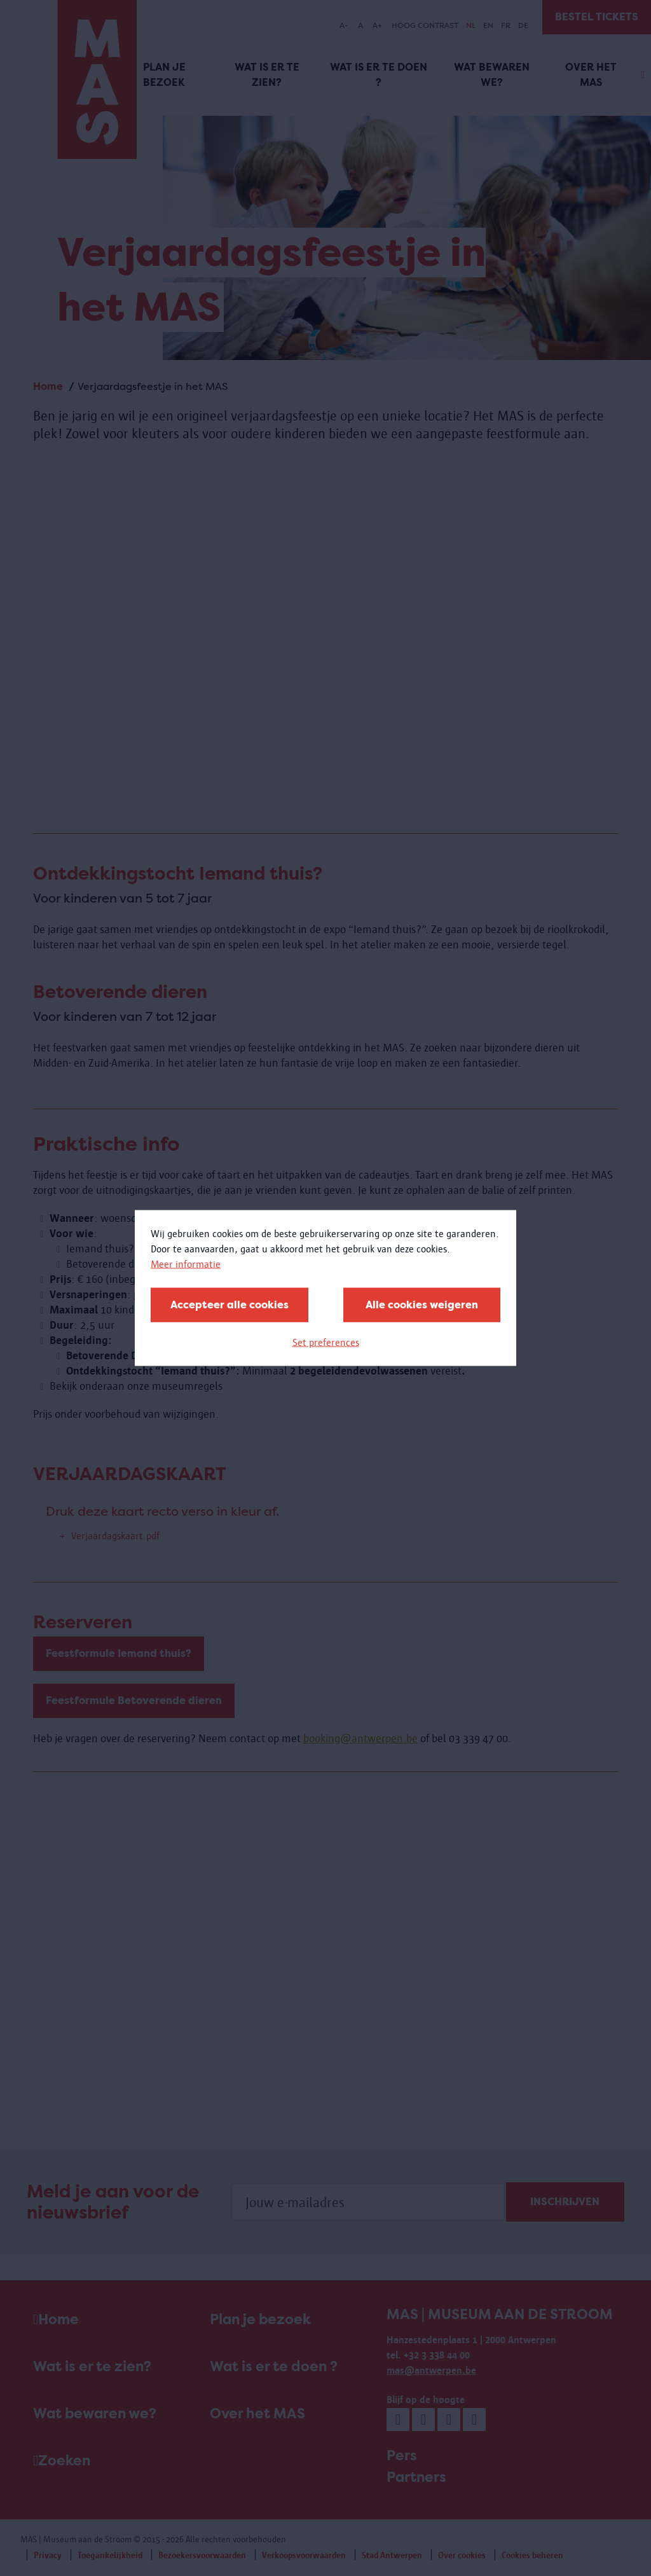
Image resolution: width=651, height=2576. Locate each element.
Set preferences (325, 1342)
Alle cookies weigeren (422, 1305)
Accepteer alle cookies (229, 1305)
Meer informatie (186, 1264)
